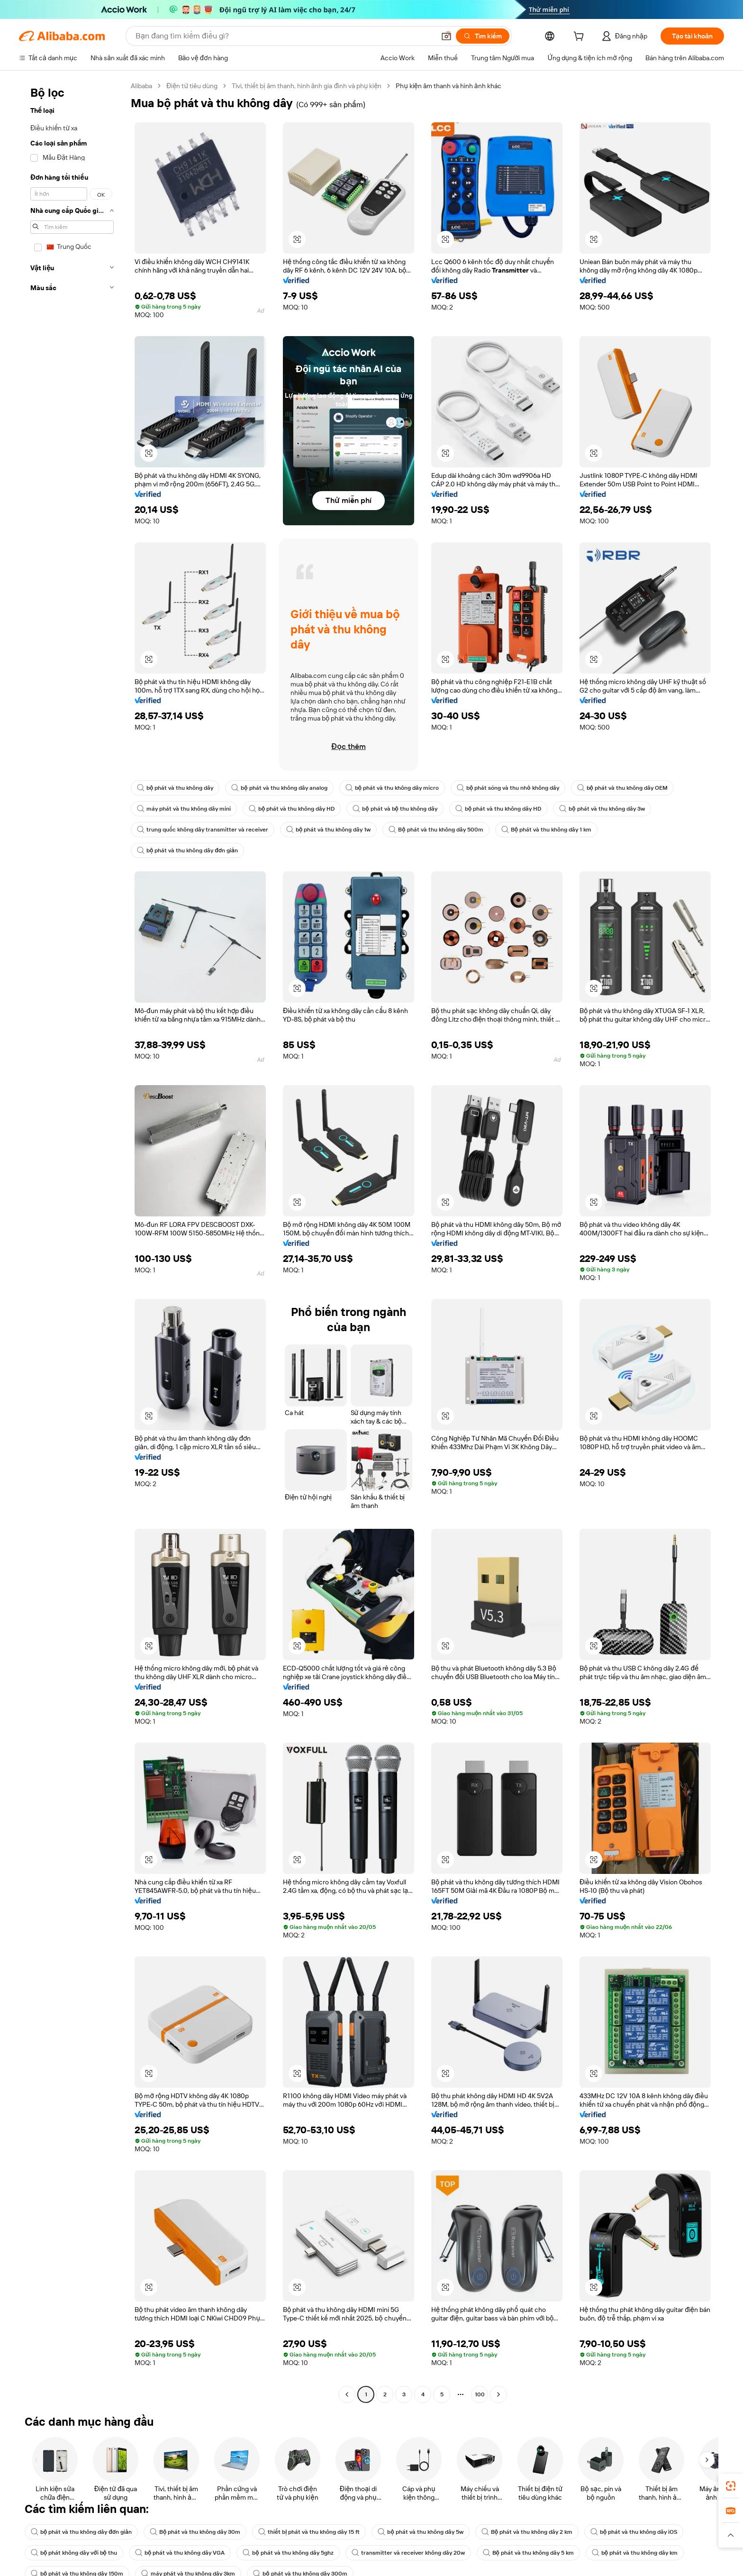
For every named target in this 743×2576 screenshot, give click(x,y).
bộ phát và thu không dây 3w (601, 809)
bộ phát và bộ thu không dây (395, 809)
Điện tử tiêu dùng (191, 86)
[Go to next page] (498, 2394)
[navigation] (72, 1241)
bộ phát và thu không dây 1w (328, 829)
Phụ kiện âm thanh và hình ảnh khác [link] (448, 86)
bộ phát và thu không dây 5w (420, 2532)
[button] (446, 36)
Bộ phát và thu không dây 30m (195, 2532)
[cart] (580, 37)
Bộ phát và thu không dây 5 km (528, 2553)
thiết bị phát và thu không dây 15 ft (309, 2532)
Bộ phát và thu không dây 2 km (526, 2532)
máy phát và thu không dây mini (184, 809)
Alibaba (141, 86)
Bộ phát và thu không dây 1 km (546, 829)
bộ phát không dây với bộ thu (74, 2553)
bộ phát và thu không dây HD (292, 809)
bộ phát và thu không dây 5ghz (288, 2553)
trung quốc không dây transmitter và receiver (202, 829)
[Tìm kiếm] (482, 36)
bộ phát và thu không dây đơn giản (187, 850)
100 (480, 2394)
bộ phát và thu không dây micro (392, 788)
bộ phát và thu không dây (175, 788)
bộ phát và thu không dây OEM (622, 788)
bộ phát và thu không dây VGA (180, 2553)
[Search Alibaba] (284, 36)
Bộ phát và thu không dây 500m (436, 829)
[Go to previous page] (346, 2394)
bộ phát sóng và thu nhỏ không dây (508, 788)
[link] (730, 2486)
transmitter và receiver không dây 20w (408, 2553)
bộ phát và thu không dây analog (279, 788)
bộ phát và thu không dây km (635, 2553)
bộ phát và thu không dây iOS (633, 2532)
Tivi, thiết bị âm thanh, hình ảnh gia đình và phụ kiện (306, 86)
